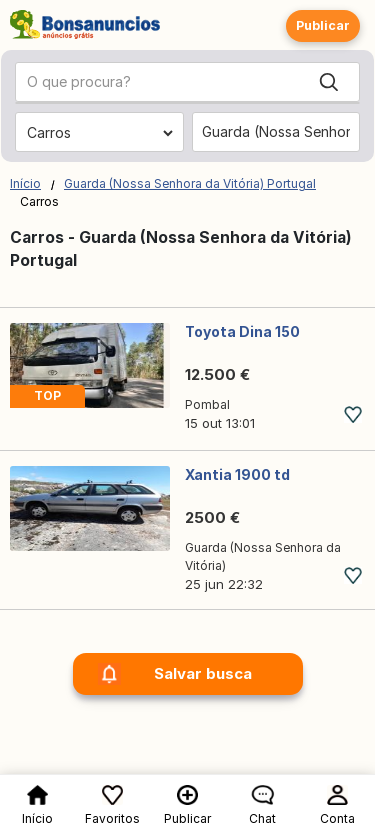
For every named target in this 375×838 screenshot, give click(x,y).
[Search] (329, 82)
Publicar (323, 25)
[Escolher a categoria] (99, 133)
